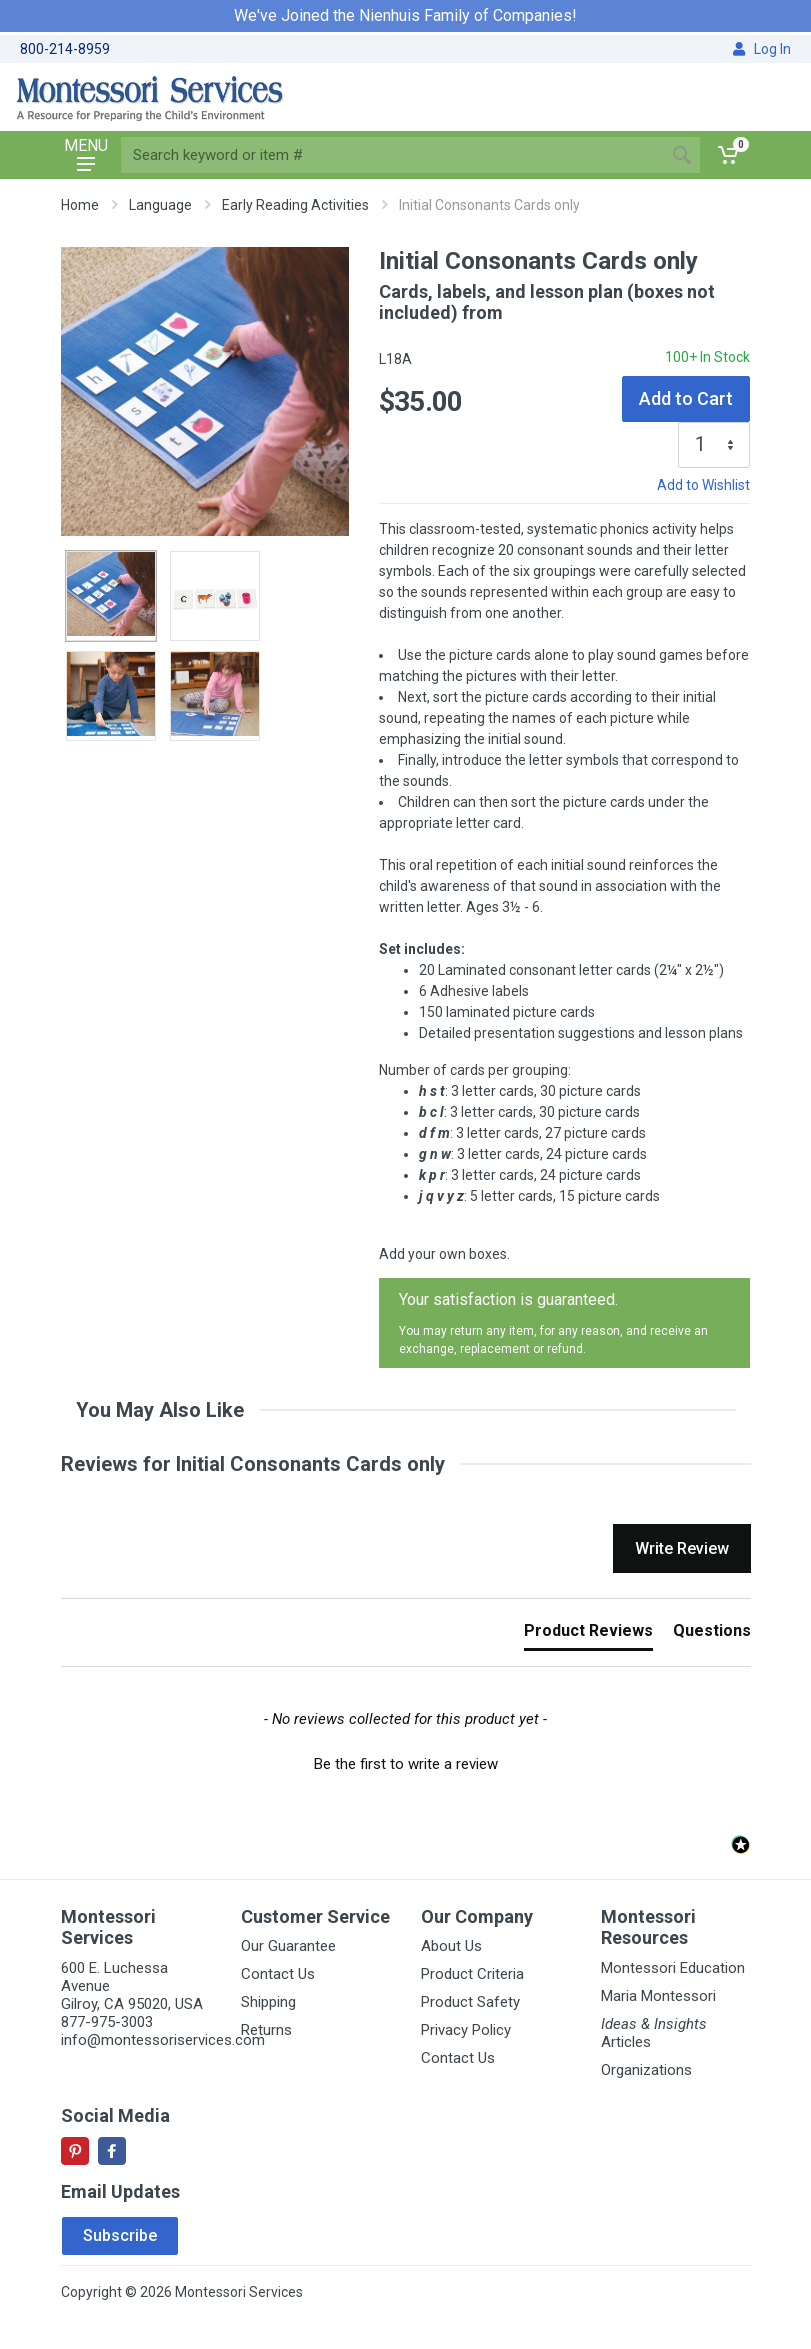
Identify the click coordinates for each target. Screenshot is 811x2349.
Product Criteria (472, 1974)
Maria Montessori (658, 1996)
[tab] (588, 1635)
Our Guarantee (288, 1946)
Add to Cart (686, 398)
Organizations (646, 2070)
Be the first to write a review (406, 1764)
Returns (266, 2030)
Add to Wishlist (703, 485)
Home (80, 205)
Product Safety (470, 2002)
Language (160, 205)
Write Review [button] (682, 1548)
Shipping (268, 2002)
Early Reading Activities (295, 205)
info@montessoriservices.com (163, 2040)
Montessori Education (673, 1968)
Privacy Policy (466, 2030)
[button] (406, 1762)
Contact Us (278, 1974)
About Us (451, 1946)
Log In (762, 49)
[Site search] (392, 155)
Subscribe (120, 2235)
